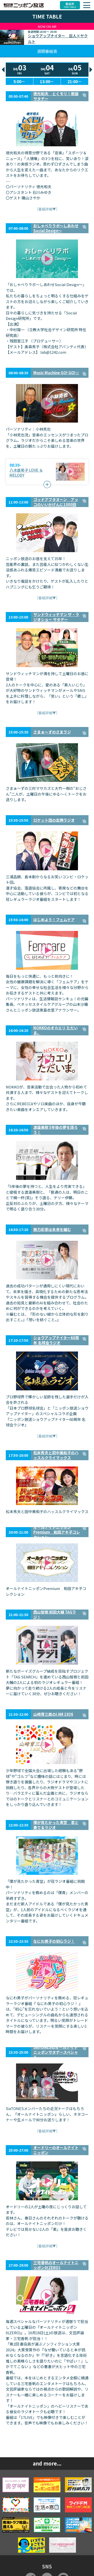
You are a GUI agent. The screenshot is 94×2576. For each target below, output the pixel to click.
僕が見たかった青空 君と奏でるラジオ (55, 1825)
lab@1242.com (53, 352)
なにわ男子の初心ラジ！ (54, 1941)
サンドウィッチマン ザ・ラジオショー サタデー (56, 617)
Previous (3, 69)
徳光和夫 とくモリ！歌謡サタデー (55, 96)
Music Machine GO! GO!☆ (56, 372)
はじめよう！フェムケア (54, 919)
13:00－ (47, 81)
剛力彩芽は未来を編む (52, 1229)
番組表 (70, 5)
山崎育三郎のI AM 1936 (53, 1714)
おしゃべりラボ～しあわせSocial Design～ (55, 228)
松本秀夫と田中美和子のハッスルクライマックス (55, 1455)
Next (90, 69)
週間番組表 (47, 51)
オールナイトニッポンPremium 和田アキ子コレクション (56, 1532)
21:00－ (74, 81)
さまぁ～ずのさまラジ (52, 731)
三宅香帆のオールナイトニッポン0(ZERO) (55, 2265)
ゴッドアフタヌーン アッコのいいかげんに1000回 (55, 502)
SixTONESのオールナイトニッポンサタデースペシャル (55, 2052)
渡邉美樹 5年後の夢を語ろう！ (55, 1130)
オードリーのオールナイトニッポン (55, 2150)
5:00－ (19, 81)
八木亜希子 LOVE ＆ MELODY (26, 472)
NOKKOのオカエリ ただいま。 (55, 1030)
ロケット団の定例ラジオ (54, 820)
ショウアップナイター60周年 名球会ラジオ (56, 1340)
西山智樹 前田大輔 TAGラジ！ (54, 1615)
